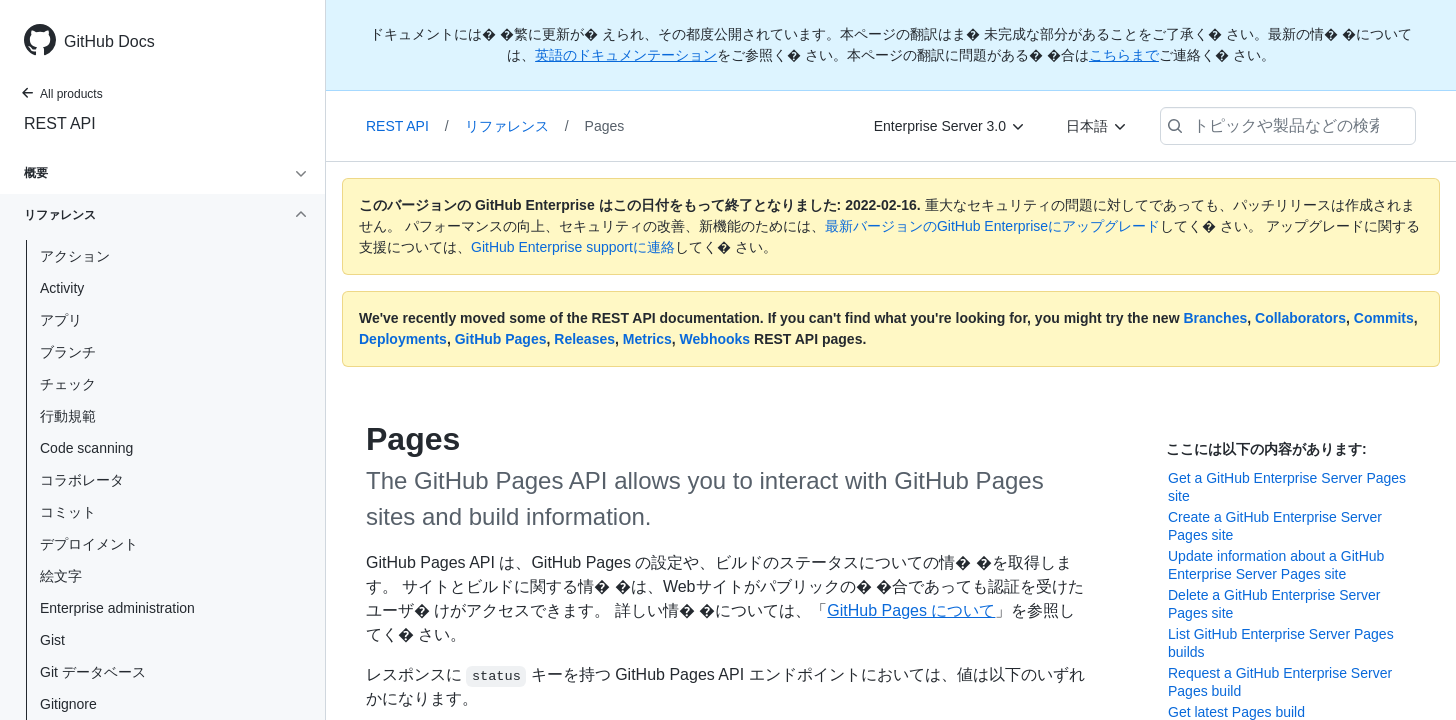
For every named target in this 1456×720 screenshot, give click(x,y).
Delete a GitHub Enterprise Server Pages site (1274, 604)
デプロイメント (89, 544)
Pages (605, 126)
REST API (60, 123)
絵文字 (61, 576)
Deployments (403, 339)
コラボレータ (82, 480)
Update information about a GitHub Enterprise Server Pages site (1276, 565)
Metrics (647, 339)
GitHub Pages (501, 339)
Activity (62, 288)
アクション (75, 256)
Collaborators (1300, 318)
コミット (68, 512)
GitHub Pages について (911, 610)
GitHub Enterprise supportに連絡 (573, 247)
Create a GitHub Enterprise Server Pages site (1275, 526)
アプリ (61, 320)
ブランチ (68, 352)
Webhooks (715, 339)
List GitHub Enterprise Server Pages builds (1281, 643)
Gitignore (68, 704)
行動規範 (68, 416)
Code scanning (86, 448)
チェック (68, 384)
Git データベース (93, 672)
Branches (1215, 318)
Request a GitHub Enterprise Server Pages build (1280, 682)
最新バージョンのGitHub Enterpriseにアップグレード (992, 226)
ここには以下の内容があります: (1266, 449)
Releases (584, 339)
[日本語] (1097, 126)
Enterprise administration (117, 608)
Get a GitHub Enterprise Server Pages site (1287, 487)
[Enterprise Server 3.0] (950, 126)
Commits (1384, 318)
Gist (52, 640)
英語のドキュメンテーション (626, 55)
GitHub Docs (109, 41)
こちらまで (1124, 55)
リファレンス (517, 126)
